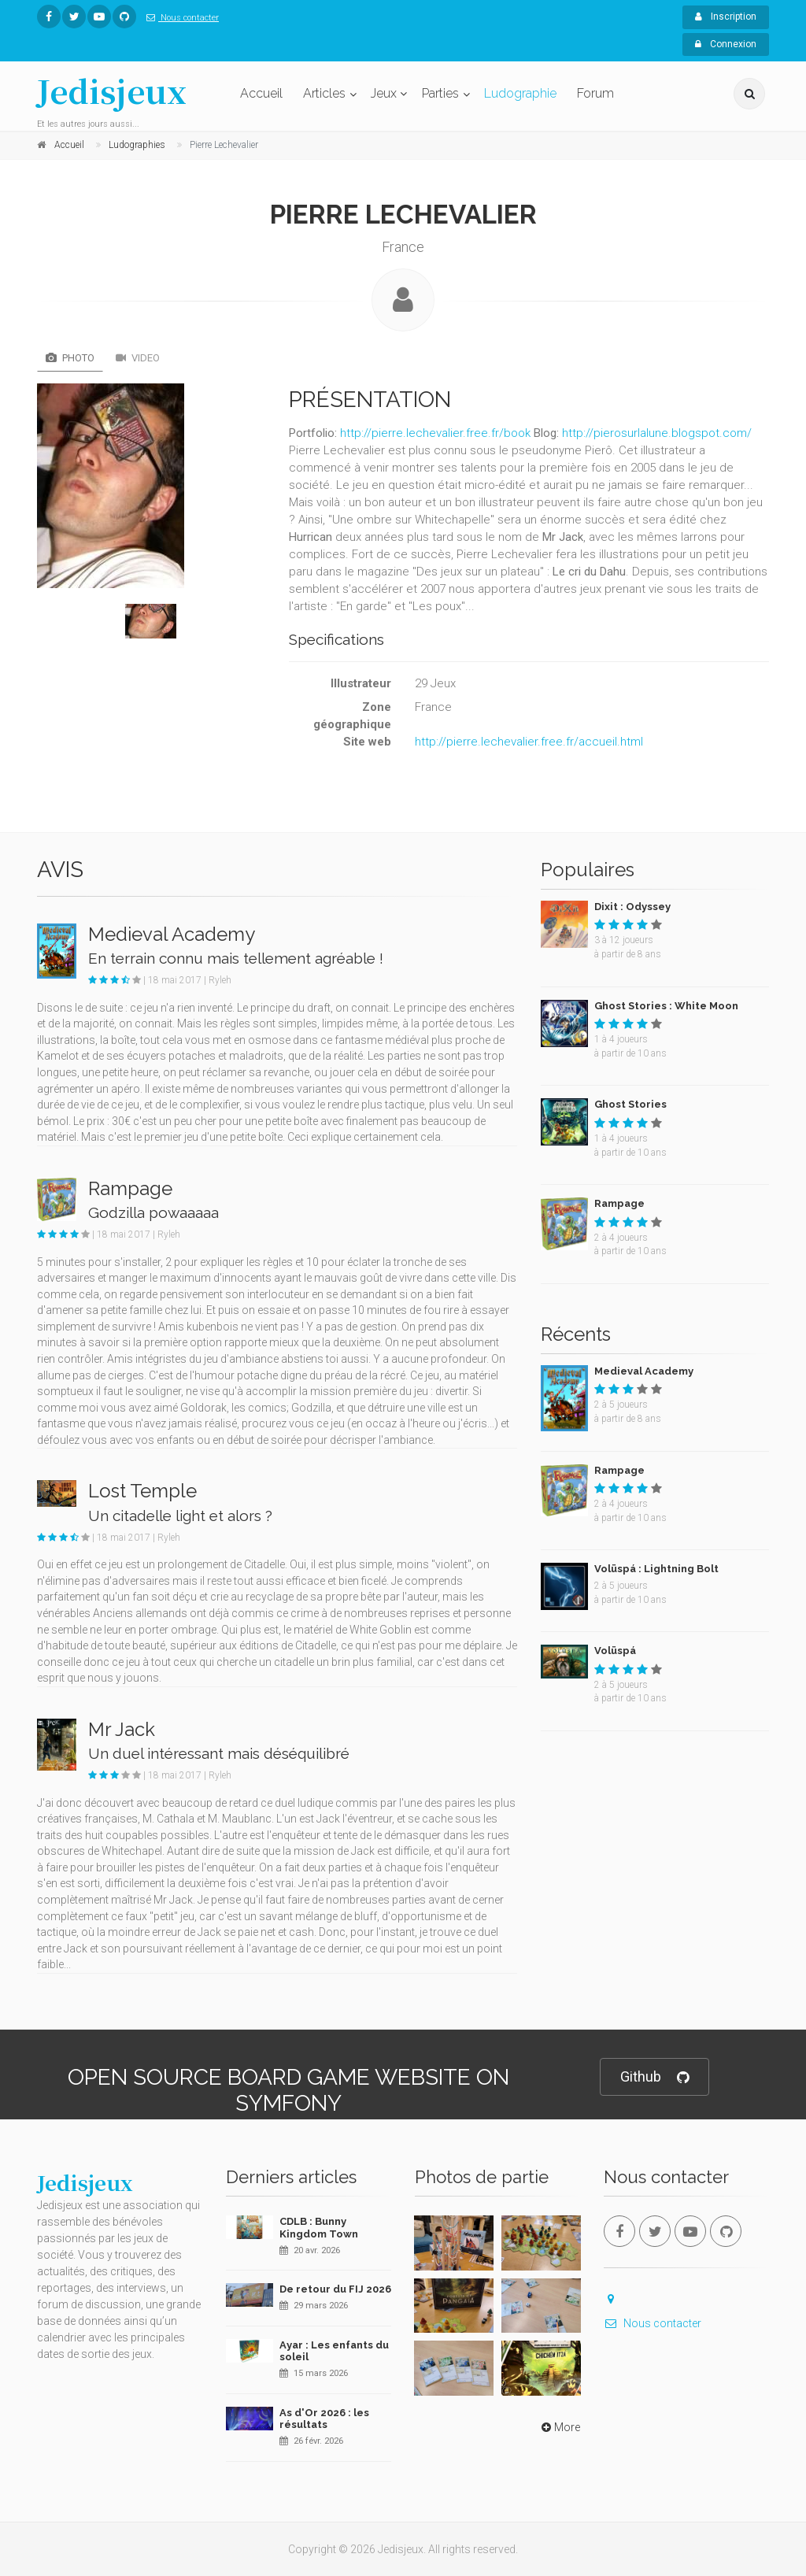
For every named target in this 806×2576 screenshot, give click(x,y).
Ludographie (520, 93)
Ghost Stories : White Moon (666, 1006)
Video (138, 358)
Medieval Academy (171, 934)
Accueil (261, 93)
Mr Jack (121, 1729)
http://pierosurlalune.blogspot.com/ (657, 433)
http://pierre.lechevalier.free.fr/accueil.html (529, 742)
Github (654, 2077)
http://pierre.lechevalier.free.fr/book (435, 433)
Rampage (130, 1188)
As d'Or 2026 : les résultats (324, 2419)
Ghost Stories (630, 1104)
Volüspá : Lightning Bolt (656, 1569)
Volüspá (615, 1650)
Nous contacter (179, 18)
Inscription (725, 16)
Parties (440, 93)
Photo (70, 358)
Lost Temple (142, 1490)
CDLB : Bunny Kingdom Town (318, 2227)
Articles (324, 93)
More (559, 2427)
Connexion (725, 44)
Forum (595, 93)
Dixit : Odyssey (632, 906)
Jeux (384, 93)
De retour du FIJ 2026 (335, 2289)
